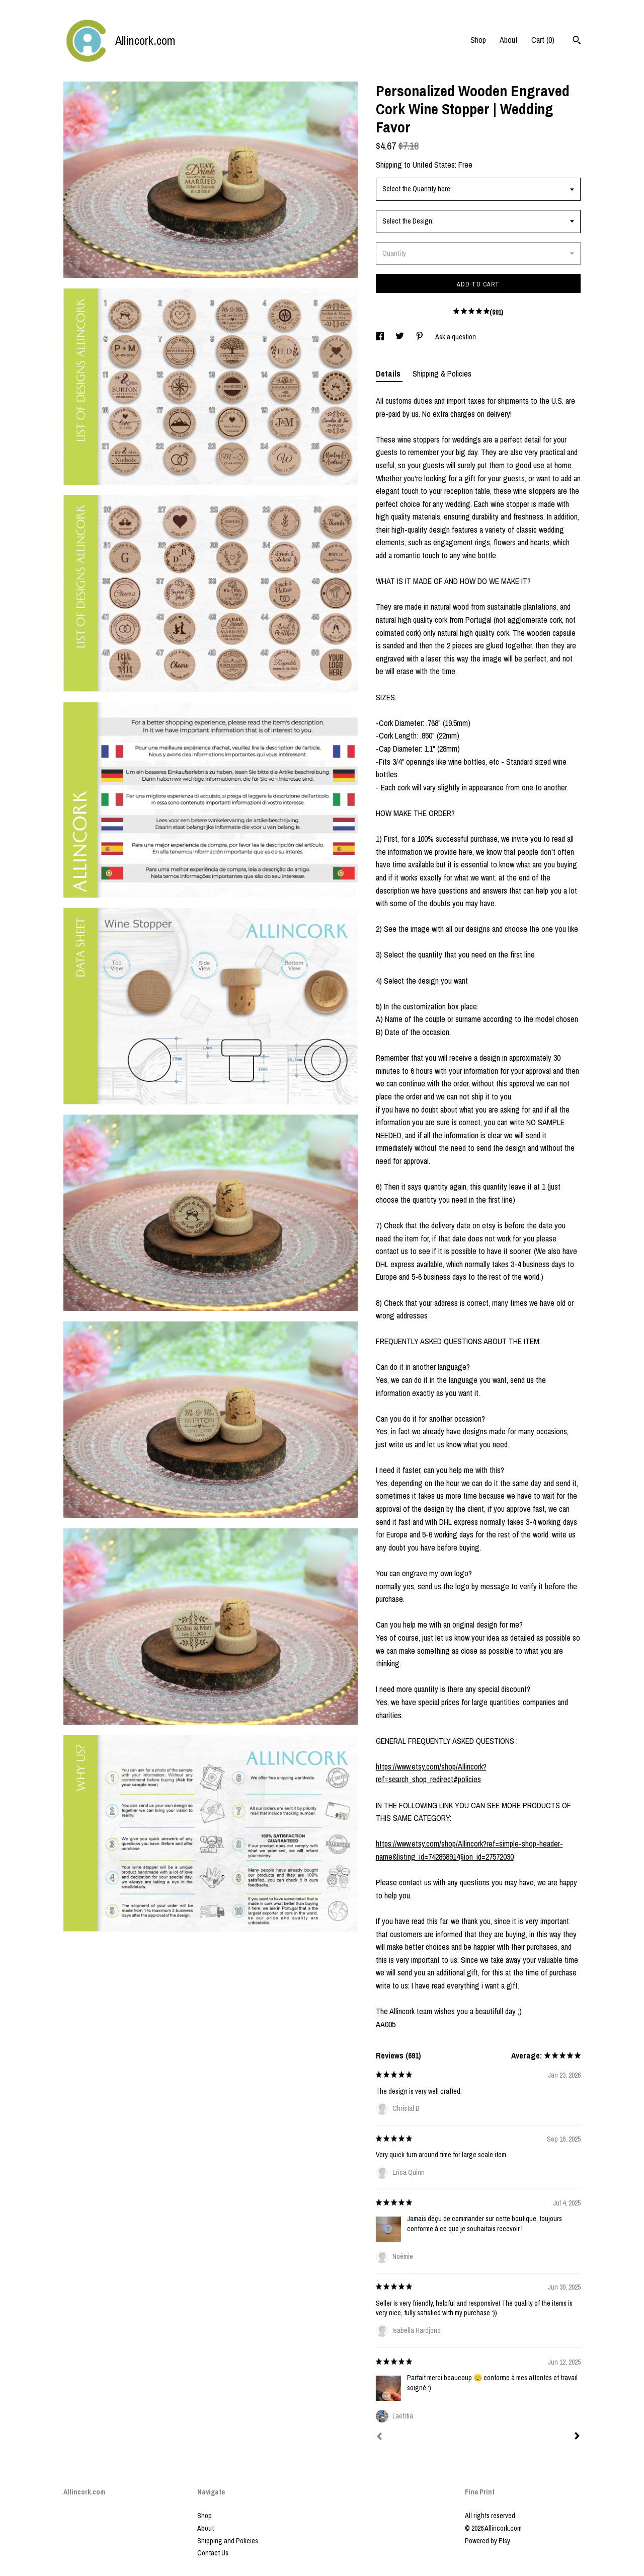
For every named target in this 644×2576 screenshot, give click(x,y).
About (509, 39)
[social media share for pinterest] (420, 336)
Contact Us (212, 2552)
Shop (478, 39)
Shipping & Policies (442, 373)
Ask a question (455, 336)
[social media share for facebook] (380, 336)
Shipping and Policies (227, 2540)
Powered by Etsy (487, 2540)
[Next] (577, 2437)
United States (434, 164)
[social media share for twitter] (400, 336)
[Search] (577, 41)
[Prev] (379, 2438)
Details (389, 373)
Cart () (542, 39)
